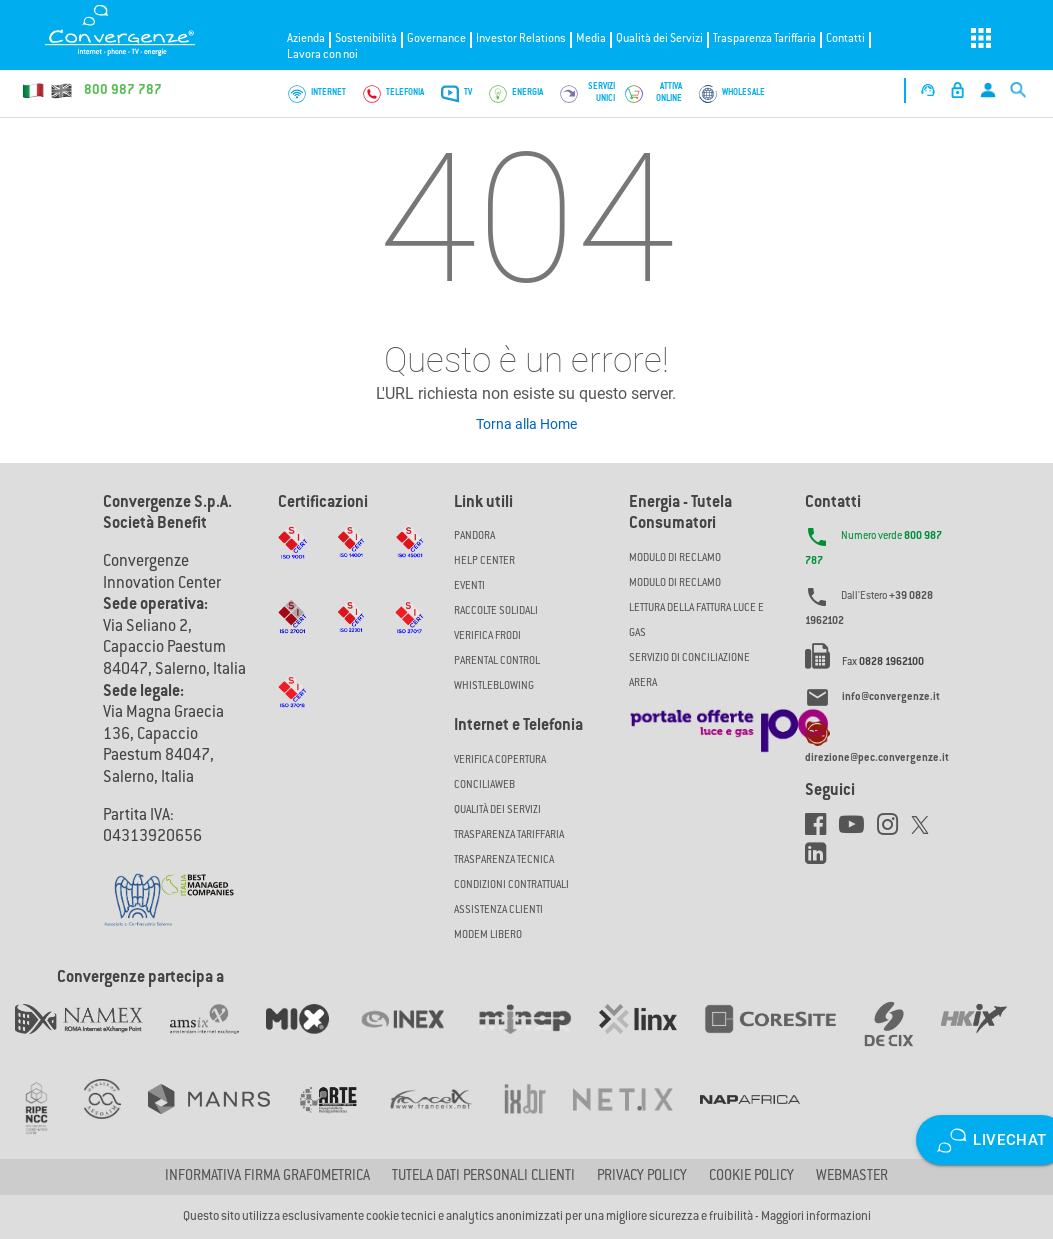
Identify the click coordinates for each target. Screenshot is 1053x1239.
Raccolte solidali (496, 611)
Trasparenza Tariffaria (764, 39)
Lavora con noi (322, 55)
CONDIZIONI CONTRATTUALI (511, 885)
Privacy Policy (642, 1177)
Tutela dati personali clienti (483, 1177)
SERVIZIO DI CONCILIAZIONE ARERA (689, 671)
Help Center (484, 561)
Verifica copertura (500, 760)
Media (591, 39)
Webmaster (852, 1177)
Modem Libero (488, 935)
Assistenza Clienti (498, 910)
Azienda (306, 39)
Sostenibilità (366, 39)
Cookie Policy (751, 1177)
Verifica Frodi (487, 636)
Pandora (474, 536)
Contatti (845, 39)
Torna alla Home (526, 424)
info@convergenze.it (891, 698)
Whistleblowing (494, 686)
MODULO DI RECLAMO (675, 558)
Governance (436, 39)
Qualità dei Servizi (659, 39)
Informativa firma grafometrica (267, 1177)
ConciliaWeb (484, 785)
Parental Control (497, 661)
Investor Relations (521, 39)
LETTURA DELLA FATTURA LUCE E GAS (696, 621)
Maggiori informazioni (816, 1217)
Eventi (469, 586)
